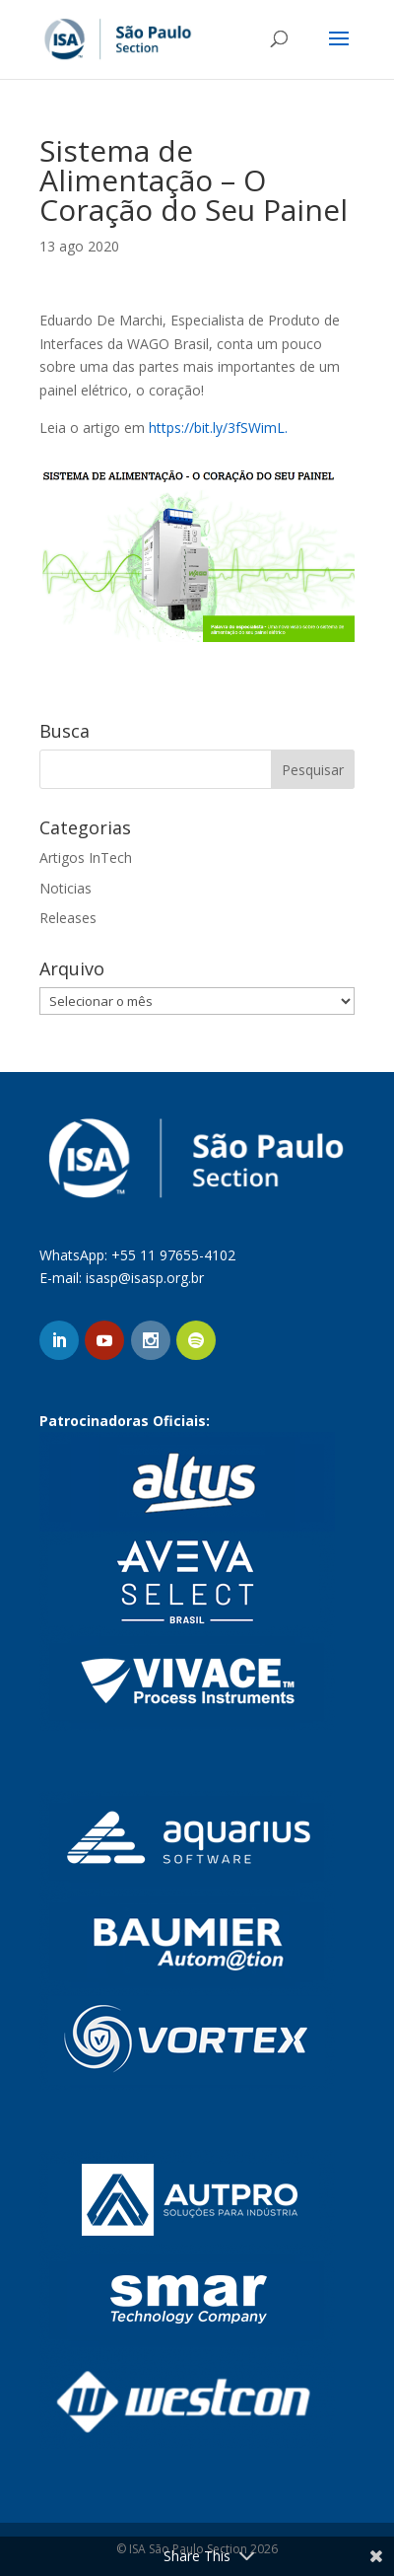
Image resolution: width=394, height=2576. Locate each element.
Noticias (65, 888)
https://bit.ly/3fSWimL (217, 427)
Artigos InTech (85, 857)
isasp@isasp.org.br (145, 1277)
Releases (68, 917)
